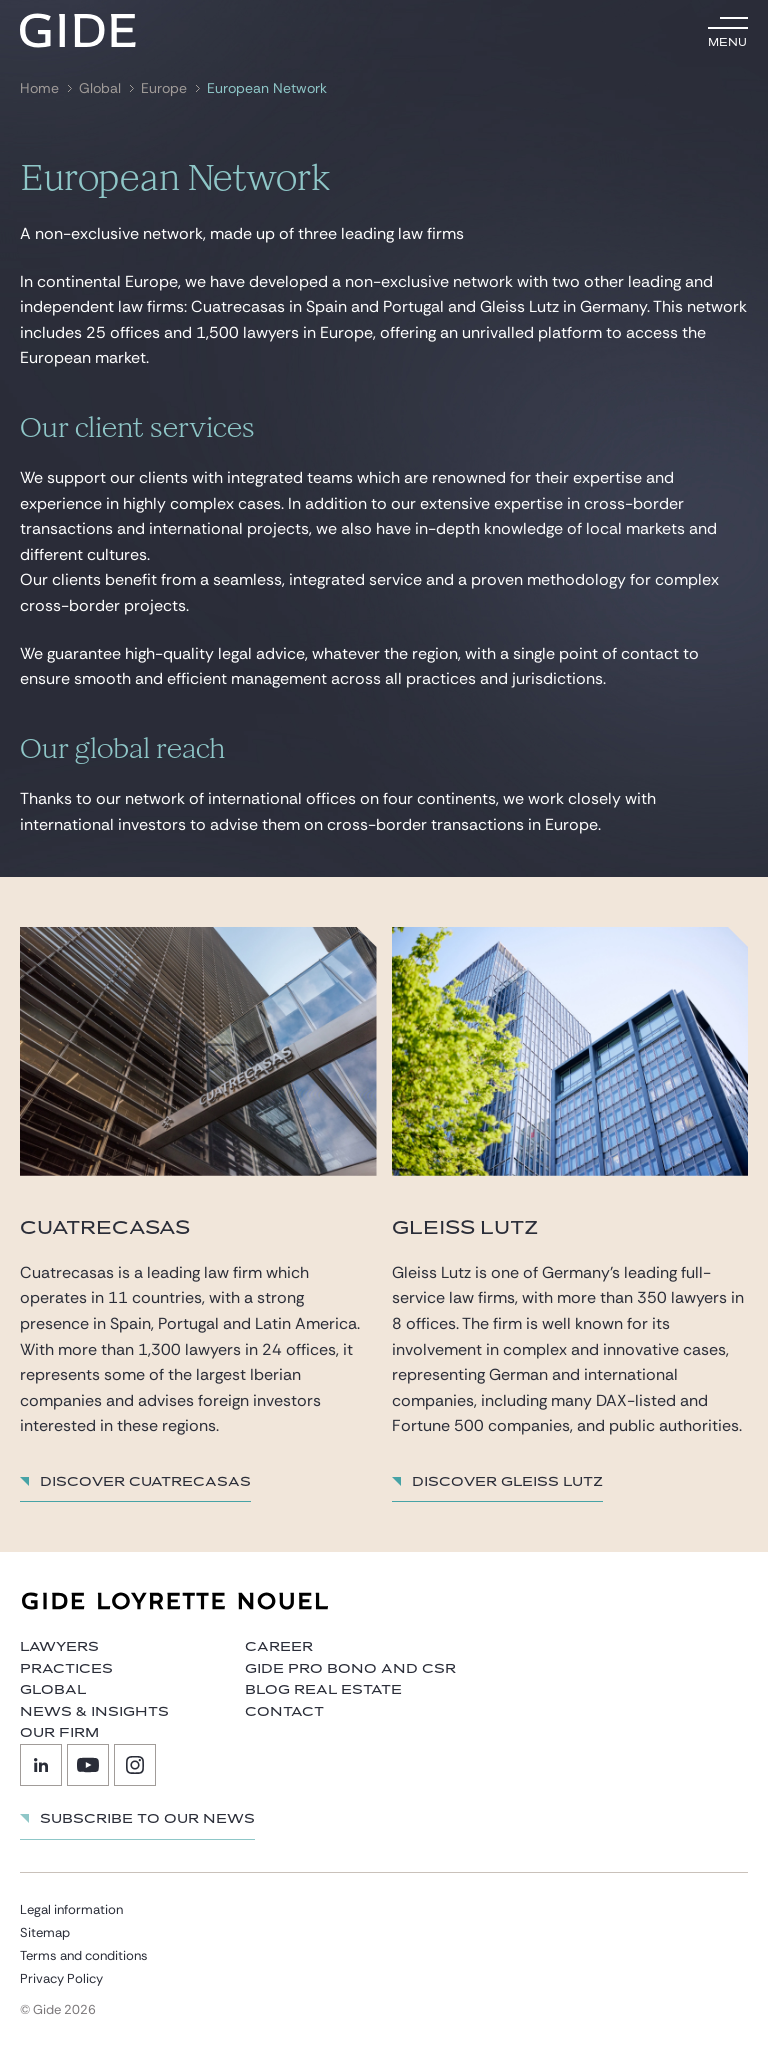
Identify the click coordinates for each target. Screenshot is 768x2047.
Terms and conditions (84, 1955)
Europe (164, 88)
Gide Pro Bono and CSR (350, 1669)
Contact (284, 1712)
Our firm (59, 1733)
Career (279, 1647)
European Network (267, 88)
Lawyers (59, 1647)
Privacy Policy (61, 1978)
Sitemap (45, 1932)
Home (39, 88)
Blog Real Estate (323, 1690)
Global (100, 88)
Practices (66, 1669)
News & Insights (94, 1712)
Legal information (71, 1909)
